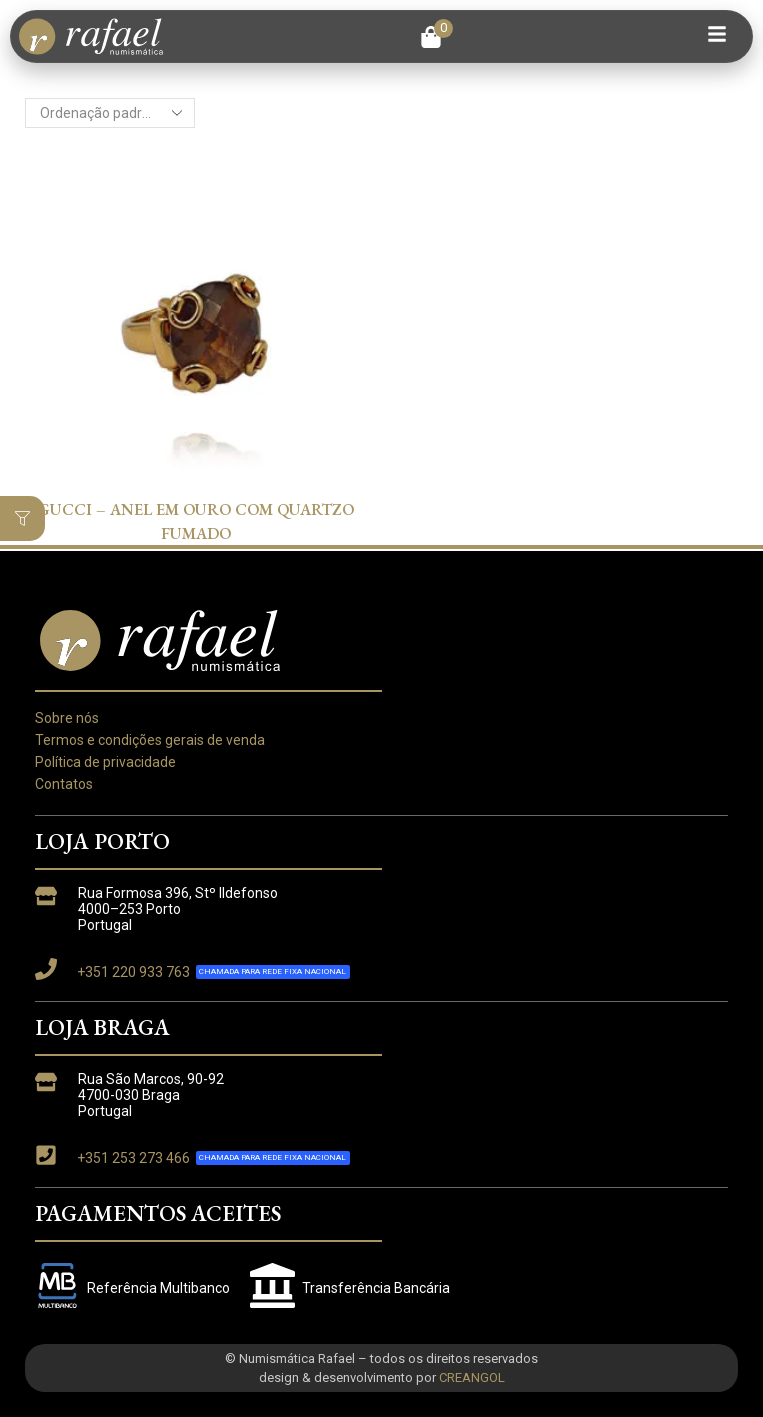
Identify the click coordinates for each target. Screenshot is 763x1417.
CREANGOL (472, 1377)
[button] (436, 37)
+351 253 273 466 (133, 1158)
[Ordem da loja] (110, 113)
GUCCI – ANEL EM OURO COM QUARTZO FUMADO (196, 521)
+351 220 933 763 (133, 972)
